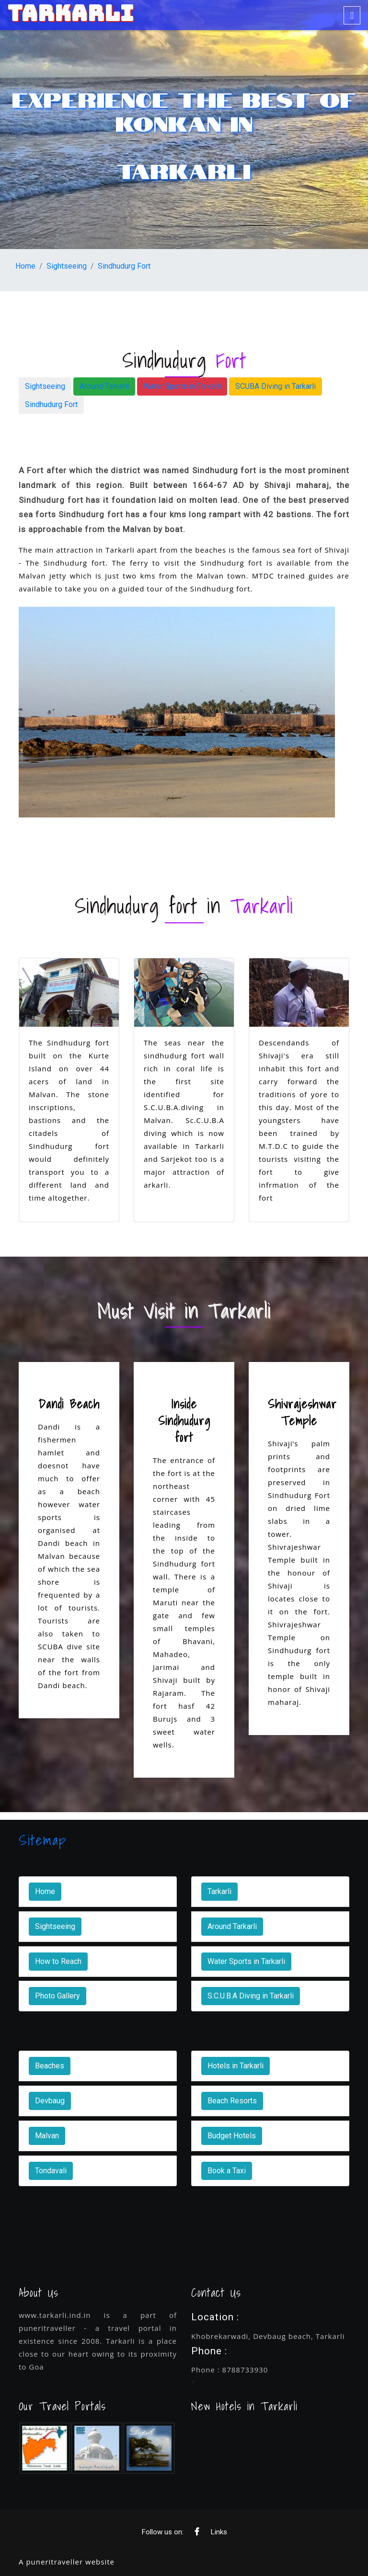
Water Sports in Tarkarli (182, 386)
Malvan (47, 2135)
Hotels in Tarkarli (235, 2065)
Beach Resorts (232, 2100)
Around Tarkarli (104, 386)
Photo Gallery (57, 1995)
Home (25, 266)
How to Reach (58, 1961)
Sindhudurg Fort (124, 266)
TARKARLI (71, 13)
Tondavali (51, 2170)
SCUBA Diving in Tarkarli (275, 386)
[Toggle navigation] (352, 15)
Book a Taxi (226, 2170)
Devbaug (50, 2100)
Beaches (49, 2065)
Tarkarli (219, 1891)
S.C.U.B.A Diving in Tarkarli (250, 1995)
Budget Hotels (231, 2135)
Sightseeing (66, 266)
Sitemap (43, 1839)
